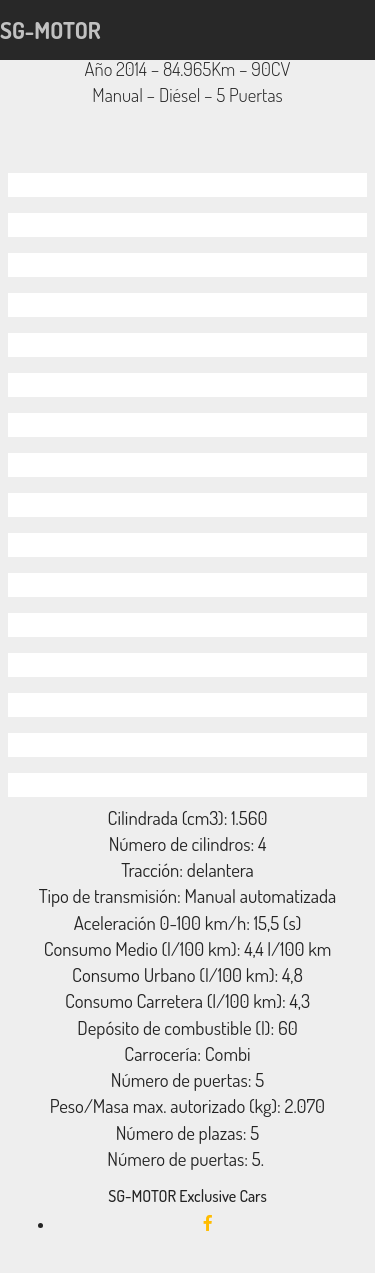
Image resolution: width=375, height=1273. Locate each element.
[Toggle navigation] (362, 30)
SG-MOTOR (50, 30)
